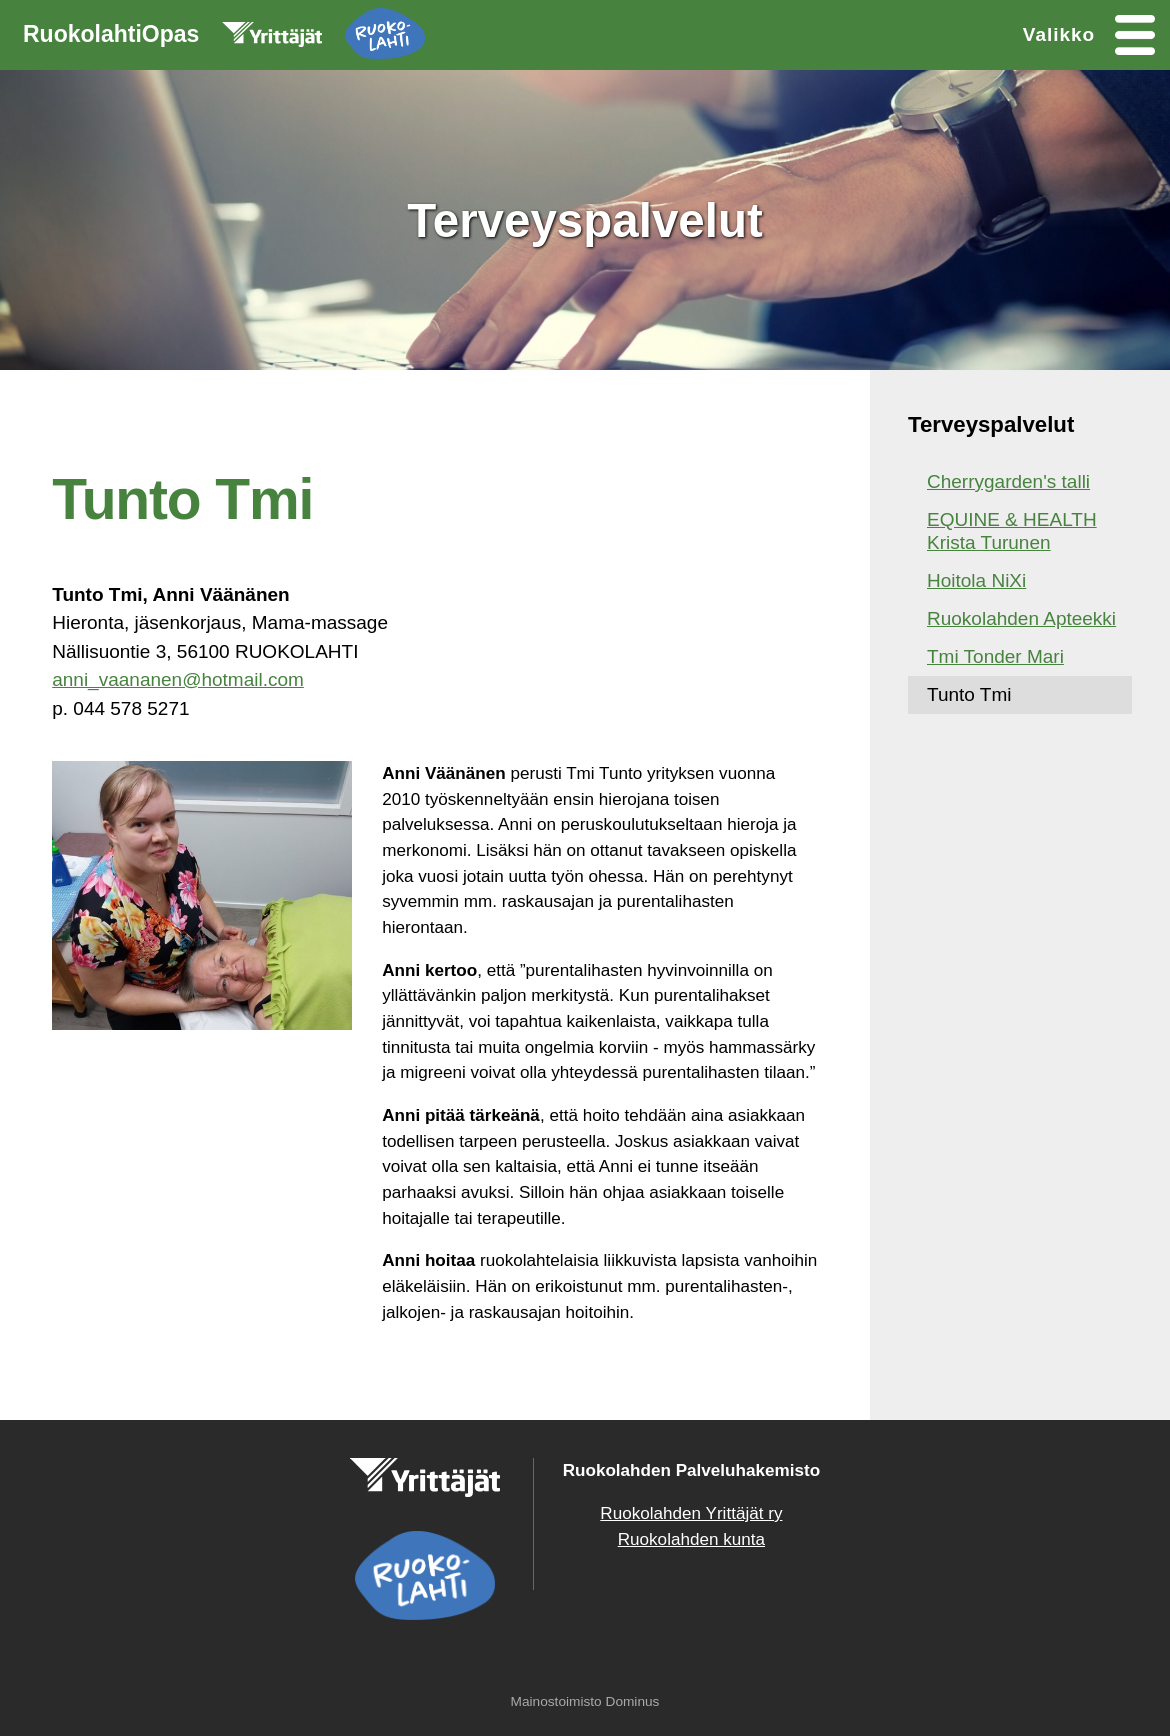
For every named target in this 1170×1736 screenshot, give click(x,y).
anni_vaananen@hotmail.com (178, 679)
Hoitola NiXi (976, 580)
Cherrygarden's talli (1008, 481)
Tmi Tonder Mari (995, 656)
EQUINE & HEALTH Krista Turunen (1012, 531)
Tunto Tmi (969, 694)
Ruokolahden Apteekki (1021, 618)
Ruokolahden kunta (691, 1539)
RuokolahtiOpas (224, 38)
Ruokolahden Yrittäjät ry (691, 1513)
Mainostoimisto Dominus (585, 1701)
